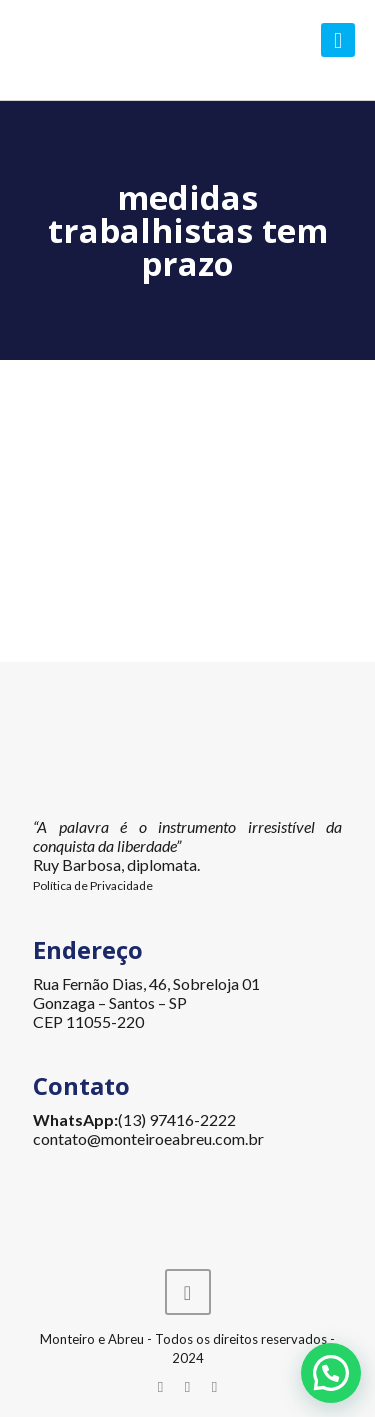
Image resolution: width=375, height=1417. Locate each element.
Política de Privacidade (93, 885)
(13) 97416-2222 (177, 1119)
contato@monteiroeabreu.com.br (148, 1138)
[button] (331, 1373)
